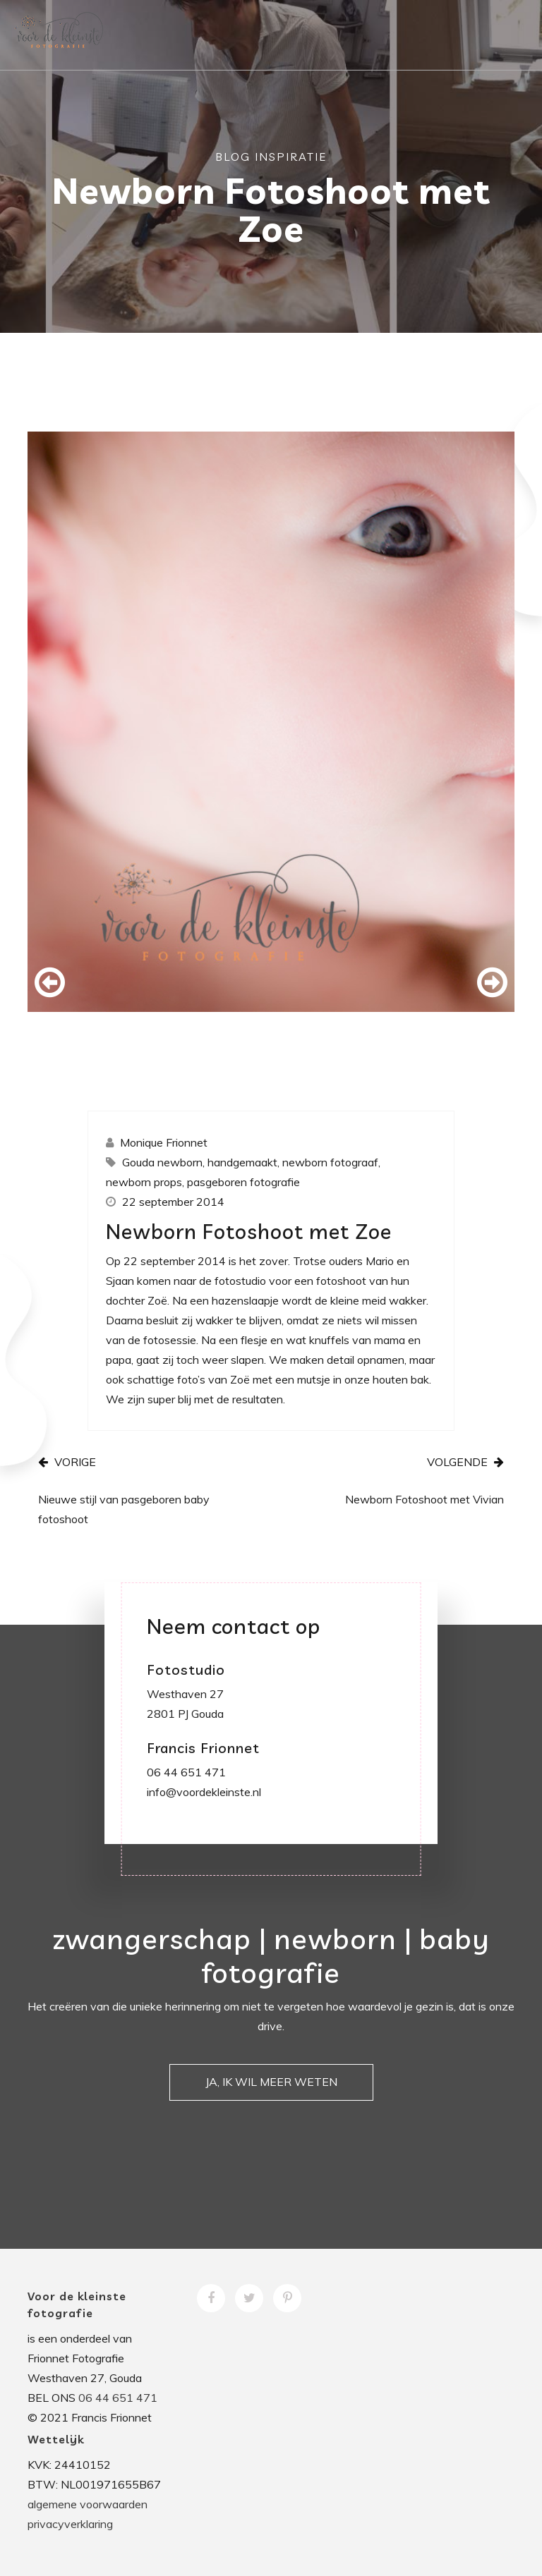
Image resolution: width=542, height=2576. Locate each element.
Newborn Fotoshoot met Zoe (249, 1231)
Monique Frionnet (163, 1142)
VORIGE (67, 1462)
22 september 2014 (173, 1202)
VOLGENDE (465, 1462)
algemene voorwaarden (87, 2504)
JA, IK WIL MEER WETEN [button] (271, 2082)
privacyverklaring (70, 2524)
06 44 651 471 (117, 2398)
